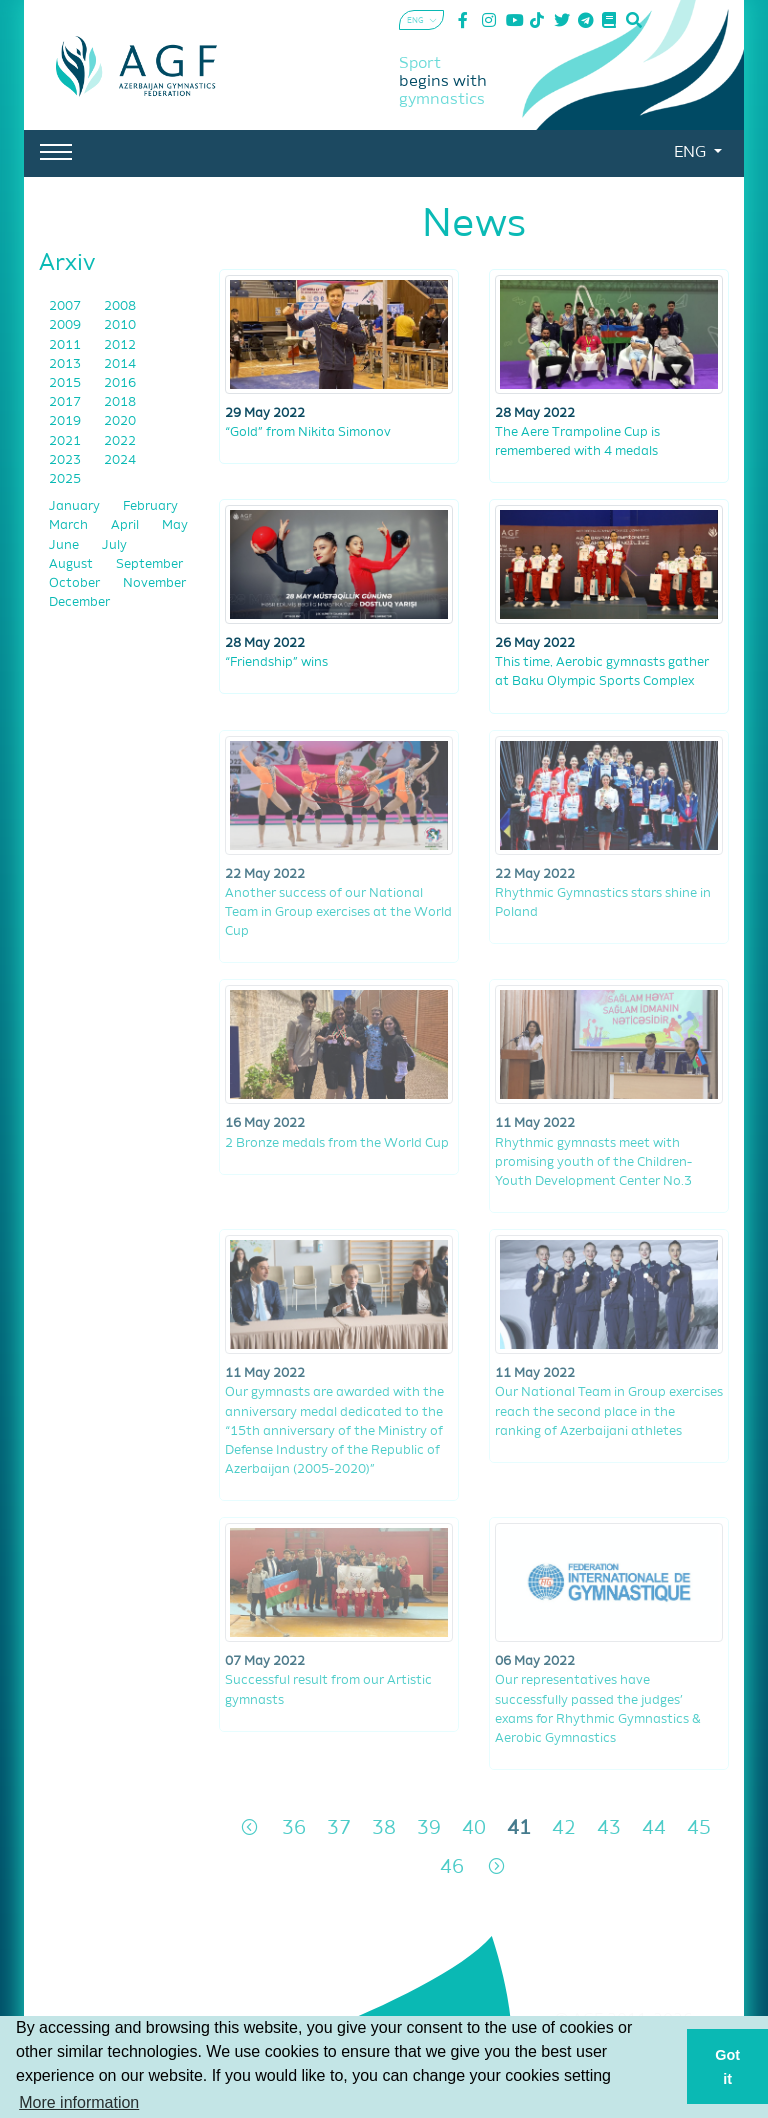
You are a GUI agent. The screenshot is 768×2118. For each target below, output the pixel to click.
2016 (120, 383)
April (126, 525)
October (76, 583)
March (70, 525)
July (114, 545)
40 (474, 1828)
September (149, 564)
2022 (120, 441)
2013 (66, 364)
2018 (120, 402)
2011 (66, 345)
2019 (66, 421)
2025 (65, 479)
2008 (120, 306)
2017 (66, 402)
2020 (120, 421)
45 (699, 1828)
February (150, 506)
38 (384, 1828)
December (79, 602)
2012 (120, 345)
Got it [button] (727, 2067)
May (175, 525)
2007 (66, 306)
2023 (66, 460)
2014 (120, 364)
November (154, 583)
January (76, 506)
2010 (120, 325)
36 (294, 1828)
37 (339, 1828)
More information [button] (79, 2102)
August (72, 564)
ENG (692, 153)
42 (564, 1828)
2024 (120, 460)
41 (519, 1828)
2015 (66, 383)
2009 (66, 325)
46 (452, 1867)
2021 (66, 441)
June (65, 545)
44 (654, 1828)
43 (609, 1828)
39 (429, 1828)
